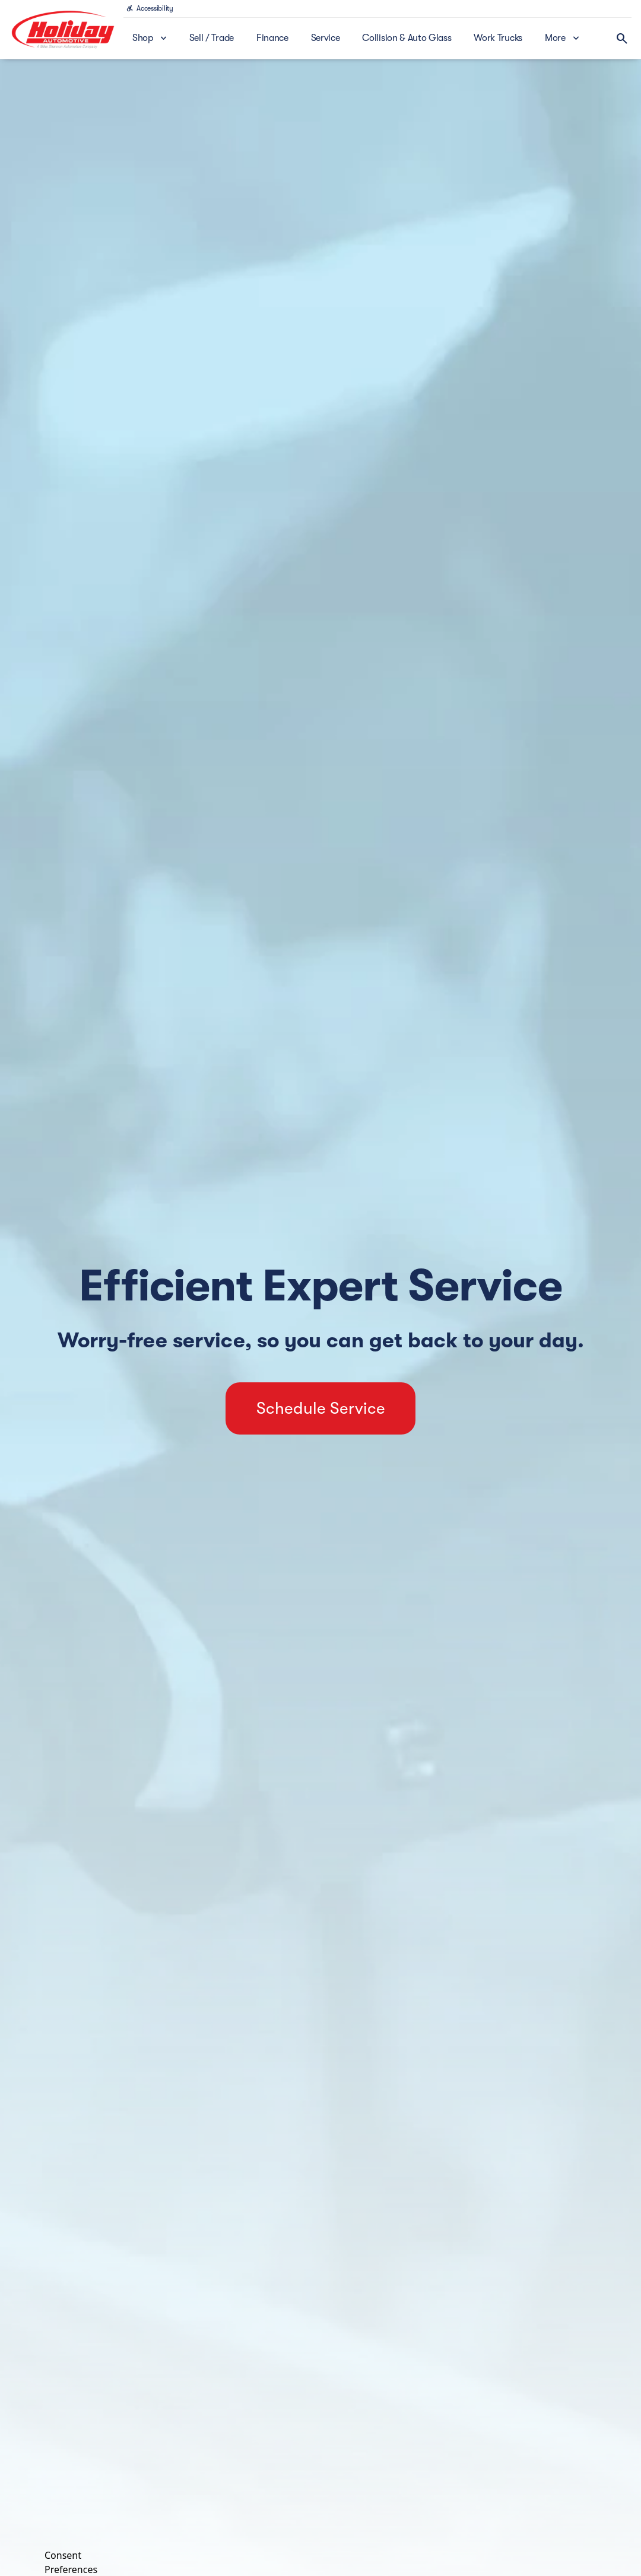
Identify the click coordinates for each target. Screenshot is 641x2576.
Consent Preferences (71, 2561)
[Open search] (622, 38)
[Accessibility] (149, 8)
